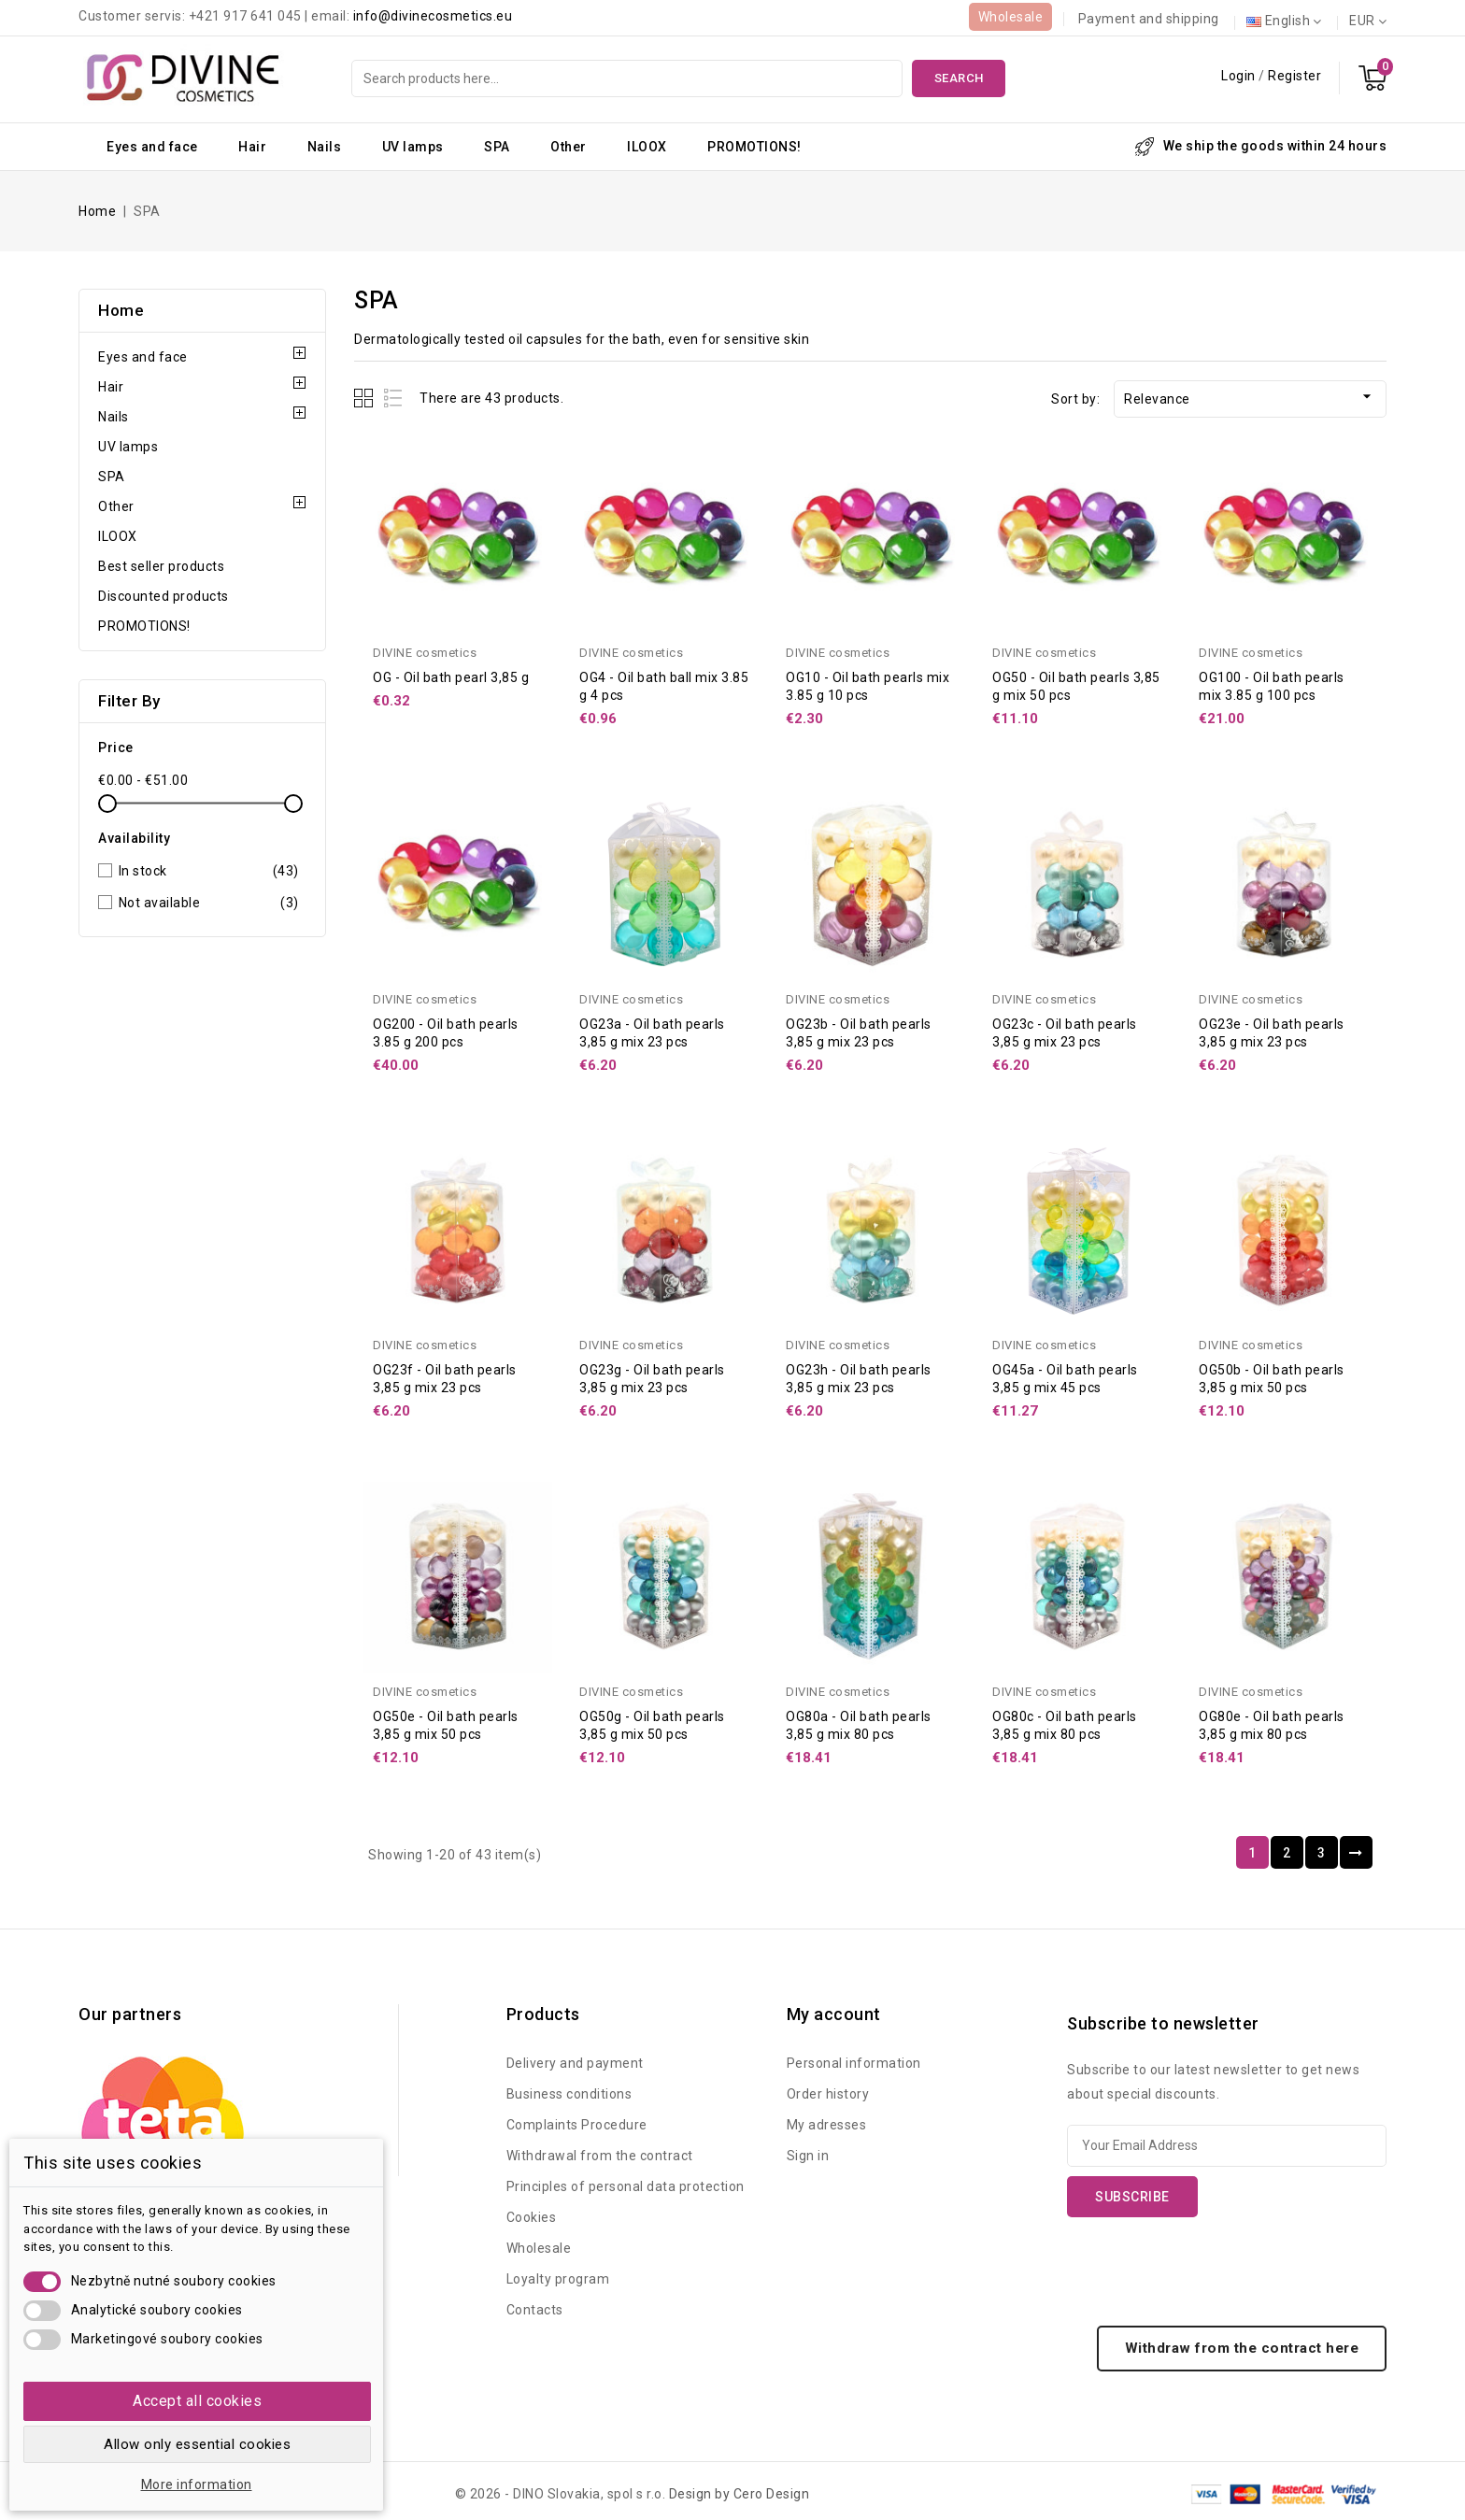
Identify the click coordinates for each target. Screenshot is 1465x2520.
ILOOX (647, 146)
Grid (365, 397)
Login (1240, 75)
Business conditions (569, 2093)
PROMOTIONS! (754, 146)
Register (1294, 75)
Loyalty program (558, 2278)
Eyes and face (152, 146)
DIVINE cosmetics (424, 653)
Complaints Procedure (576, 2124)
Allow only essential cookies (197, 2444)
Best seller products (161, 566)
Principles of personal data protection (625, 2186)
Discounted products (163, 596)
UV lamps (413, 146)
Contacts (534, 2309)
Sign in (808, 2155)
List (393, 397)
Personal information (854, 2063)
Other (568, 146)
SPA (497, 146)
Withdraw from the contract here (1242, 2348)
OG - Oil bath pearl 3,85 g (451, 677)
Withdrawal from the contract (599, 2155)
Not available (209, 902)
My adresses (827, 2124)
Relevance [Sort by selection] (1250, 396)
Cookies (531, 2217)
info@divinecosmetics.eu (433, 15)
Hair (252, 146)
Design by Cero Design (739, 2493)
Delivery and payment (575, 2063)
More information (196, 2484)
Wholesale (1011, 16)
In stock (209, 871)
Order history (828, 2093)
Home (121, 310)
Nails (324, 146)
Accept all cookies (197, 2401)
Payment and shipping (1148, 18)
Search (959, 78)
